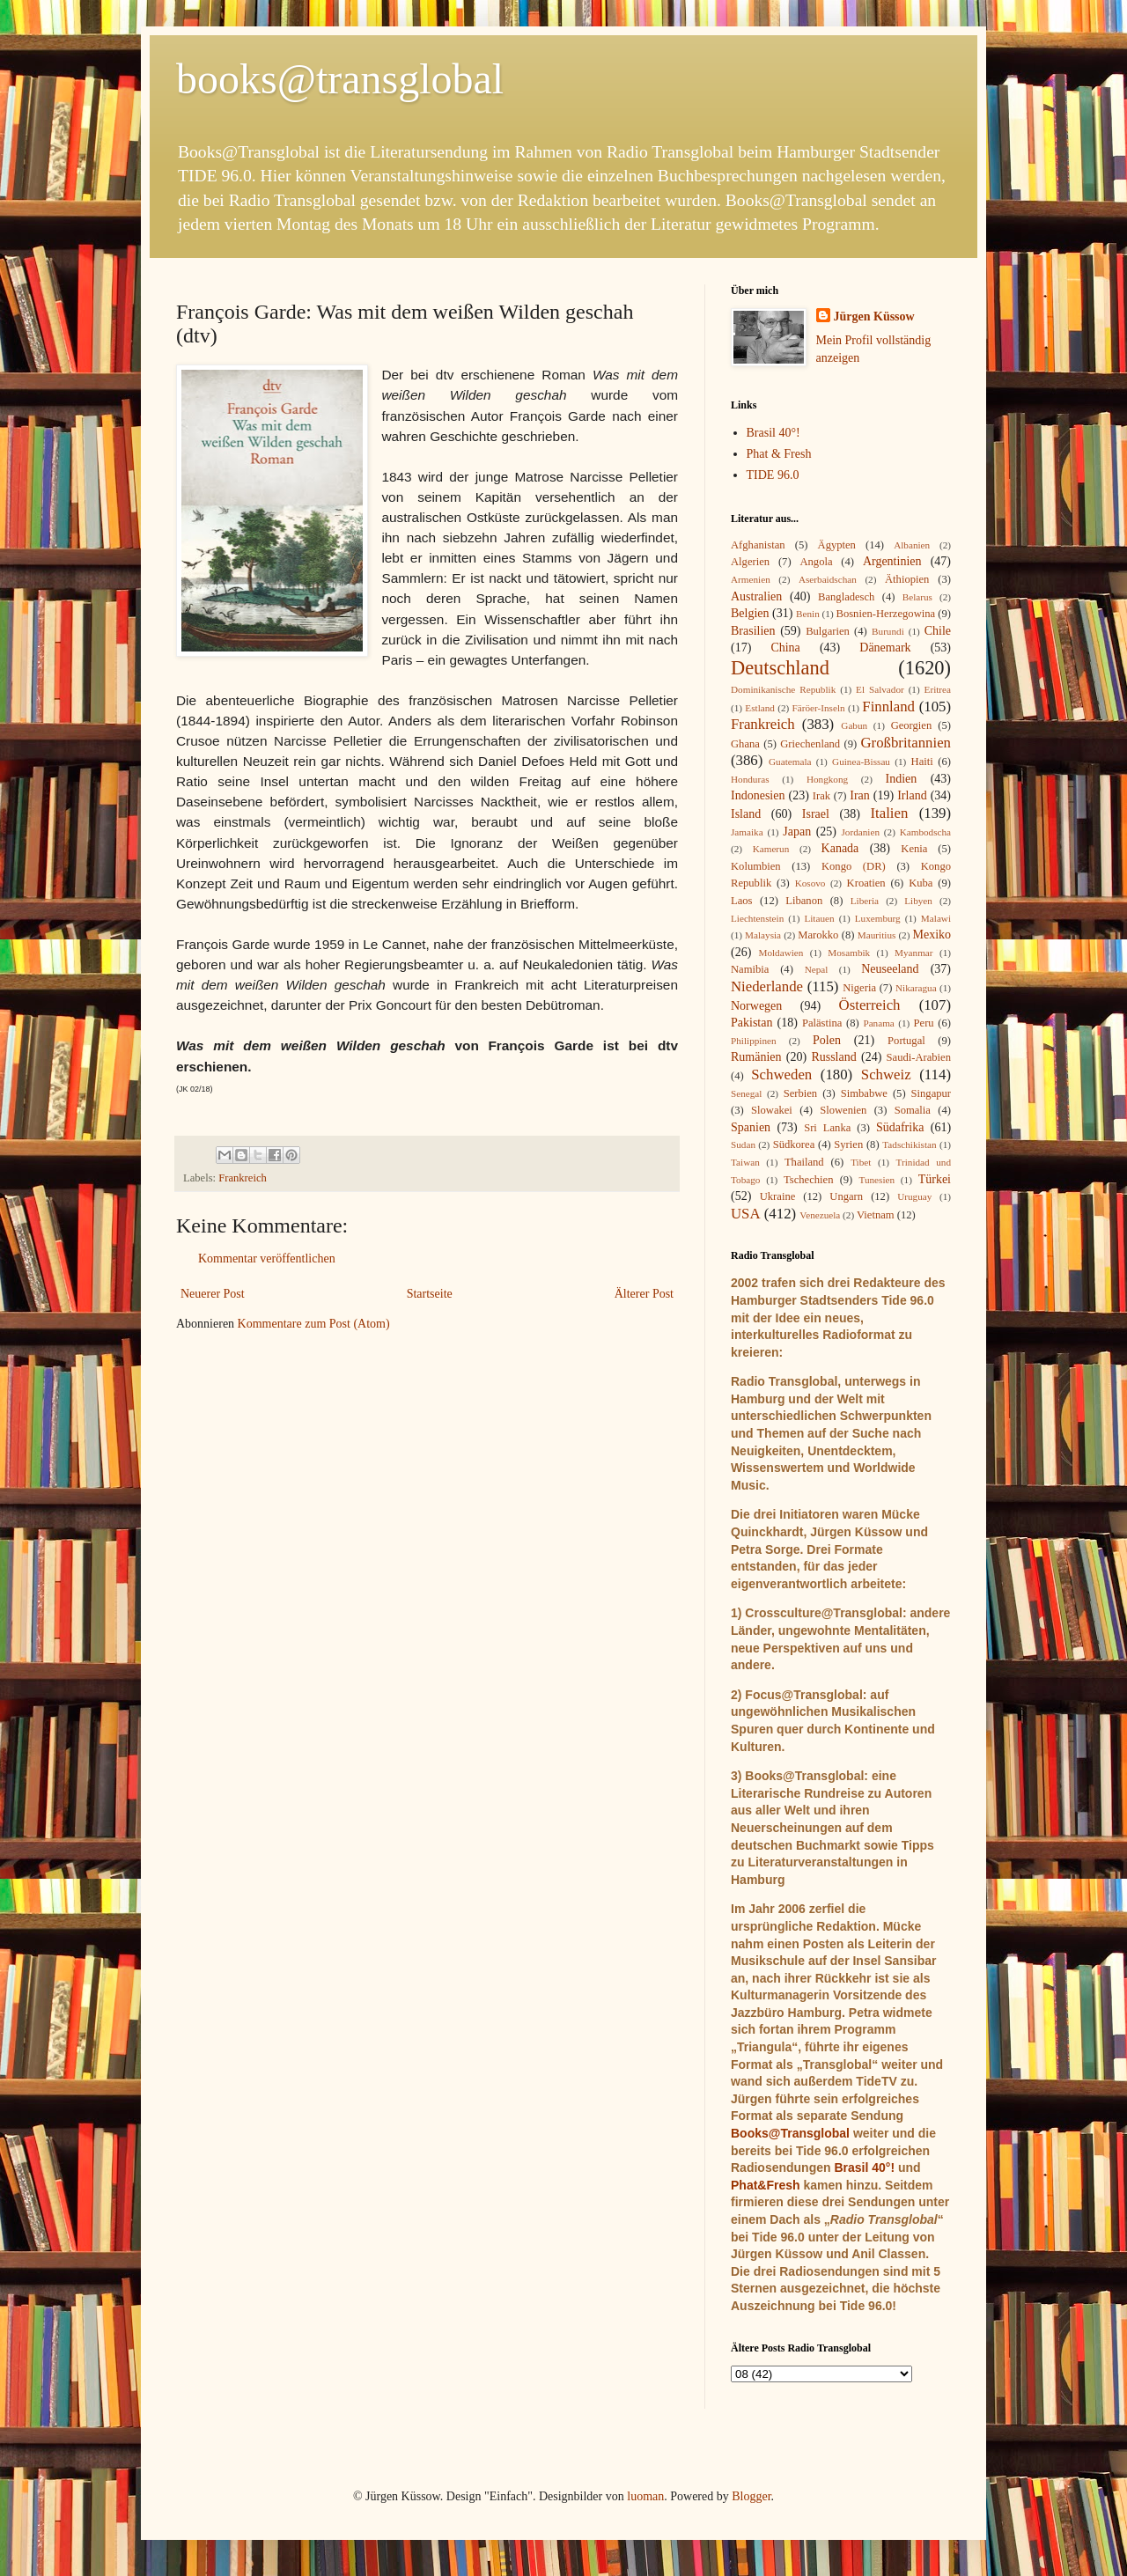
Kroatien (866, 883)
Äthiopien (907, 579)
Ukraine (778, 1196)
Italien (889, 813)
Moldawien (780, 952)
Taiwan (745, 1162)
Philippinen (754, 1040)
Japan (797, 831)
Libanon (803, 900)
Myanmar (914, 952)
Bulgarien (828, 631)
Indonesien (757, 795)
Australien (756, 596)
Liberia (865, 900)
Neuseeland (889, 968)
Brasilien (753, 630)
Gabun (854, 725)
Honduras (750, 779)
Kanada (840, 848)
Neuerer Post (212, 1293)
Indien (901, 778)
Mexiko (931, 934)
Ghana (745, 744)
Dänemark (884, 647)
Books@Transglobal (790, 2133)
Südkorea (794, 1144)
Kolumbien (756, 866)
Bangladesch (846, 597)
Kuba (920, 883)
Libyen (918, 900)
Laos (741, 900)
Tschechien (808, 1180)
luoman (645, 2496)
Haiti (922, 761)
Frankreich (242, 1178)
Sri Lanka (827, 1128)
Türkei (934, 1179)
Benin (808, 613)
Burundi (888, 631)
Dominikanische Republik (783, 689)
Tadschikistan (909, 1144)
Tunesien (876, 1179)
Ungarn (846, 1196)
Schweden (781, 1074)
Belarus (917, 597)
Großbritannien (905, 742)
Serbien (800, 1093)
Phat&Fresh (765, 2185)
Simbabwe (864, 1093)
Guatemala (790, 761)
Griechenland (810, 744)
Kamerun (771, 848)
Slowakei (771, 1110)
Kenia (914, 849)
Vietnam (876, 1215)
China (784, 647)
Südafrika (900, 1127)
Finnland (888, 706)
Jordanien (861, 832)
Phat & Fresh (779, 453)
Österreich (870, 1005)
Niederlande (767, 986)
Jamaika (747, 832)
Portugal (906, 1040)
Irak (821, 796)
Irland (911, 795)
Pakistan (751, 1022)
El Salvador (880, 689)
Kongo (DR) (853, 866)
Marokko (818, 935)
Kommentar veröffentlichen (266, 1258)
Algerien (750, 562)
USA (746, 1213)
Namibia (750, 969)
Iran (860, 795)
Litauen (819, 918)
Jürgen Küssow (874, 316)
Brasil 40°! (773, 432)
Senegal (746, 1093)
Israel (815, 814)
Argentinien (892, 561)
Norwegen (756, 1005)
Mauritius (877, 935)
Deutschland (780, 668)
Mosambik (849, 952)
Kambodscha (925, 832)
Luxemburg (878, 918)
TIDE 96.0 (773, 475)
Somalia (913, 1110)
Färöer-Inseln (818, 708)
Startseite (430, 1293)
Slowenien (843, 1110)
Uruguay (914, 1196)
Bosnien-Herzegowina (886, 613)
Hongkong (827, 779)
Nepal (817, 969)
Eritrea (937, 689)
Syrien (848, 1144)
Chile (937, 630)
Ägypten (837, 545)
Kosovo (810, 883)
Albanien (912, 545)
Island (746, 814)
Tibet (861, 1162)
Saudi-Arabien (919, 1057)
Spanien (750, 1127)
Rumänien (756, 1057)
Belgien (750, 613)
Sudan (743, 1144)
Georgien (911, 725)
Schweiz (886, 1074)
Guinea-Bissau (861, 761)
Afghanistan (758, 545)
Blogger (751, 2496)
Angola (815, 562)
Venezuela (819, 1215)
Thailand (804, 1162)
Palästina (822, 1023)
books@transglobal (340, 78)
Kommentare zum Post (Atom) (314, 1323)
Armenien (750, 579)
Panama (878, 1023)
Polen (827, 1040)
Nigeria (859, 988)
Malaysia (763, 935)
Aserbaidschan (828, 579)
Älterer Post (644, 1293)
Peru (924, 1023)
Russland (833, 1057)
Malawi (936, 918)
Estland (760, 708)
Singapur (931, 1093)
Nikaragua (916, 988)
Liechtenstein (757, 918)
